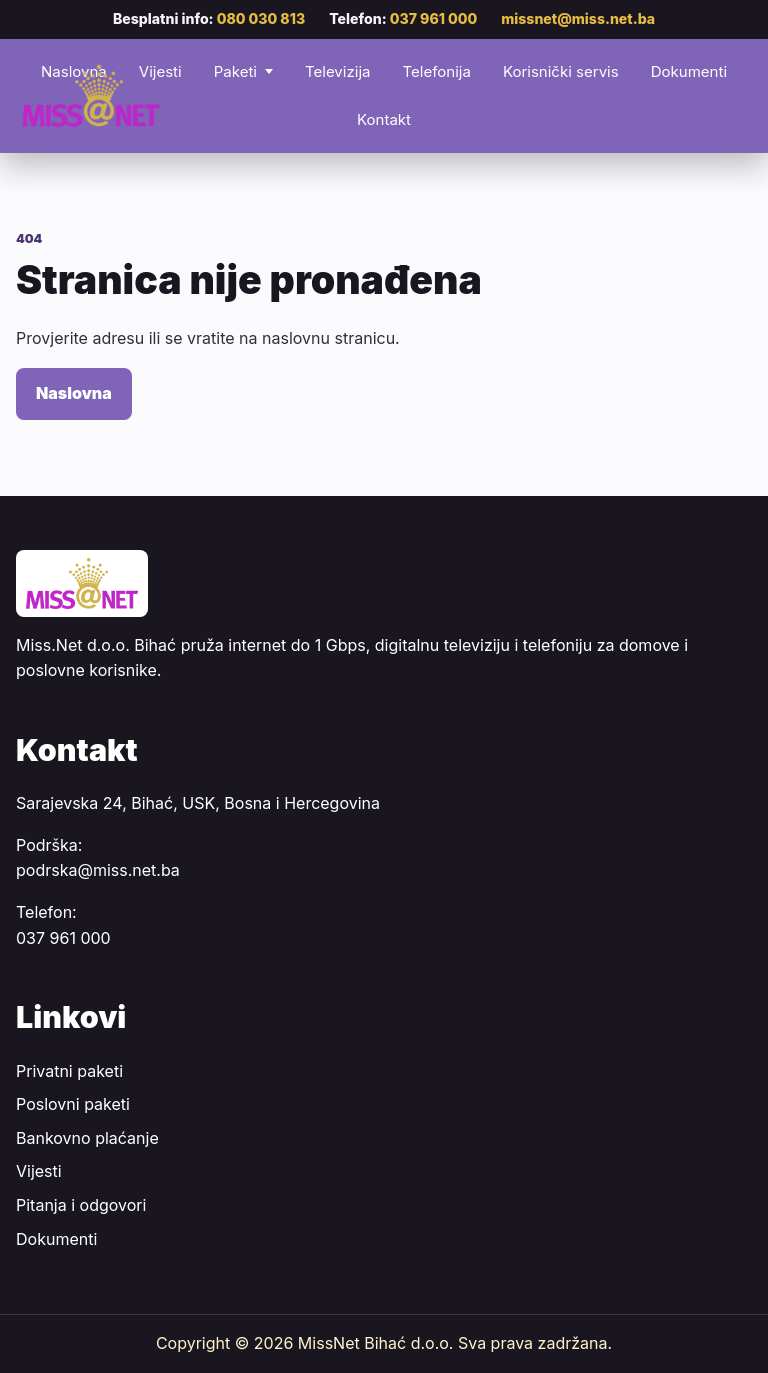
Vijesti (39, 1171)
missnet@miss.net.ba (578, 18)
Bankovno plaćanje (87, 1138)
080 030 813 (261, 18)
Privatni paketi (69, 1071)
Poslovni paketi (73, 1104)
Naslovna (74, 393)
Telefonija (436, 71)
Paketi (235, 71)
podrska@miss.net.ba (98, 870)
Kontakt (384, 119)
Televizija (338, 71)
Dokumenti (689, 71)
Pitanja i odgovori (81, 1205)
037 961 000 (434, 18)
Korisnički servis (561, 71)
